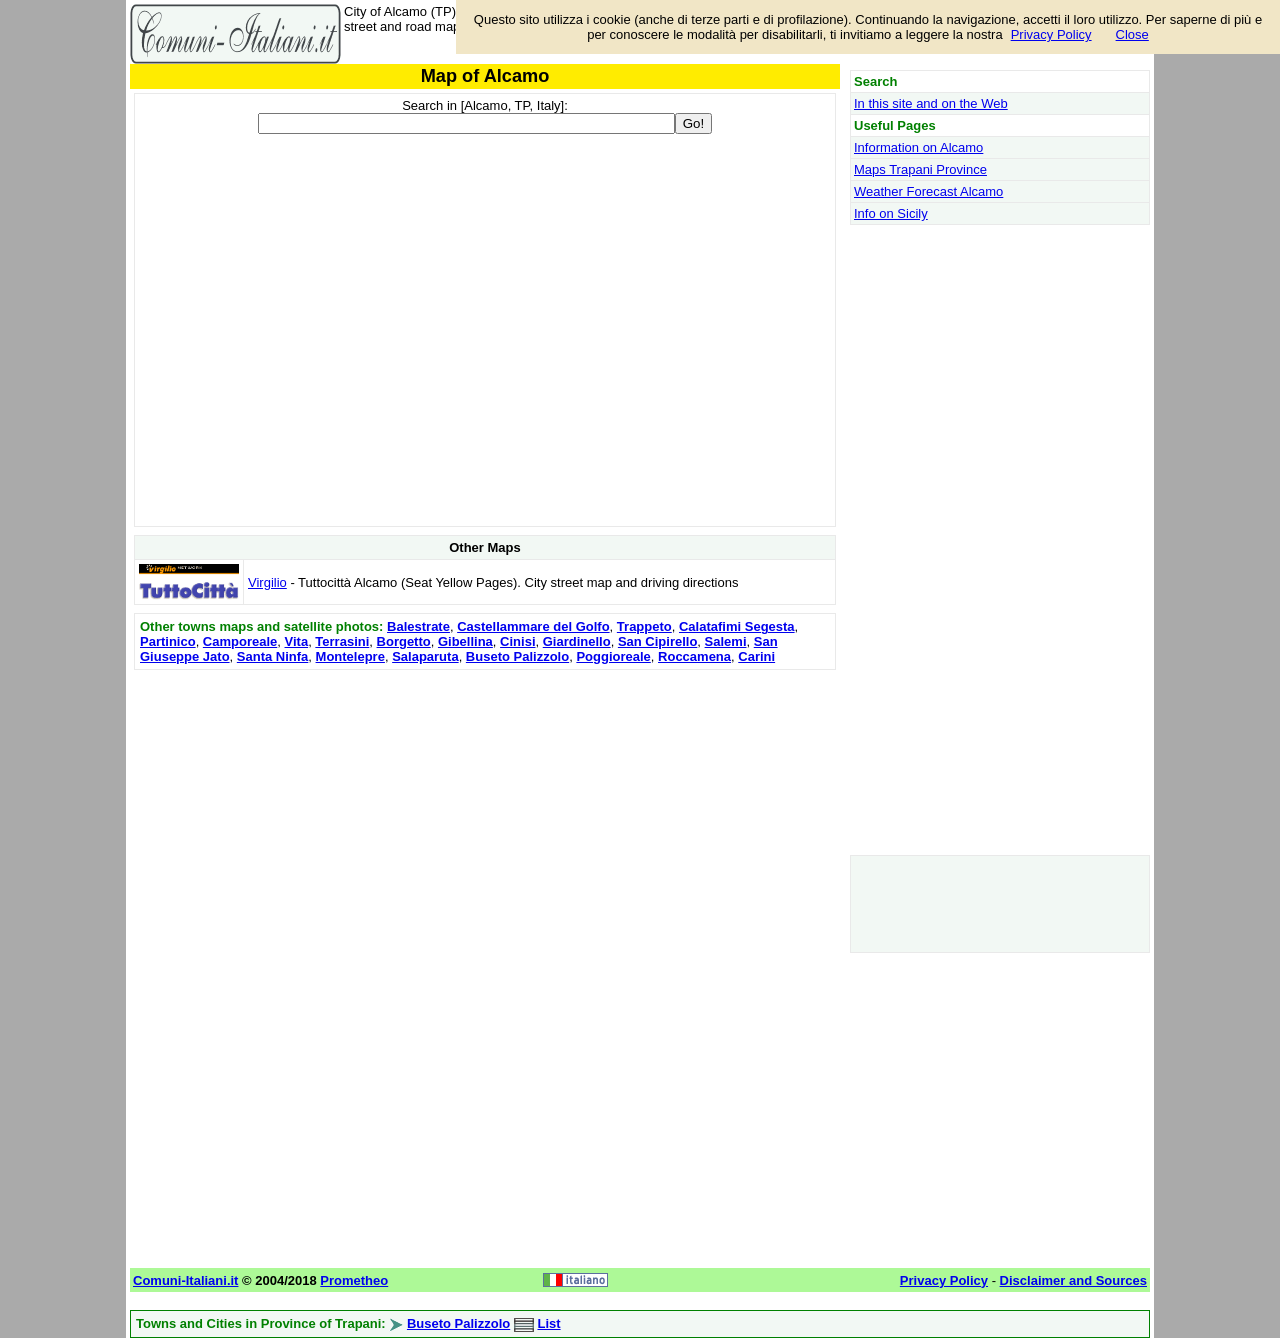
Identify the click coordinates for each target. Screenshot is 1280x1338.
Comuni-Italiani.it (185, 1280)
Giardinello (577, 641)
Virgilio (267, 582)
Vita (297, 641)
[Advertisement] (485, 815)
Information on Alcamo (918, 147)
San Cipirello (657, 641)
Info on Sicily (891, 213)
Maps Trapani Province (920, 169)
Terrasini (342, 641)
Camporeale (240, 641)
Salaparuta (425, 656)
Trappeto (644, 626)
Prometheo (354, 1280)
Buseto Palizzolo (517, 656)
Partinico (168, 641)
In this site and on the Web (931, 103)
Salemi (726, 641)
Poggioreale (613, 656)
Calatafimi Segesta (737, 626)
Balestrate (418, 626)
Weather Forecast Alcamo (928, 191)
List (548, 1323)
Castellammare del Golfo (533, 626)
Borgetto (404, 641)
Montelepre (350, 656)
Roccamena (694, 656)
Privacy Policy (1051, 34)
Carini (756, 656)
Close (1132, 34)
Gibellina (465, 641)
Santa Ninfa (273, 656)
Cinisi (517, 641)
